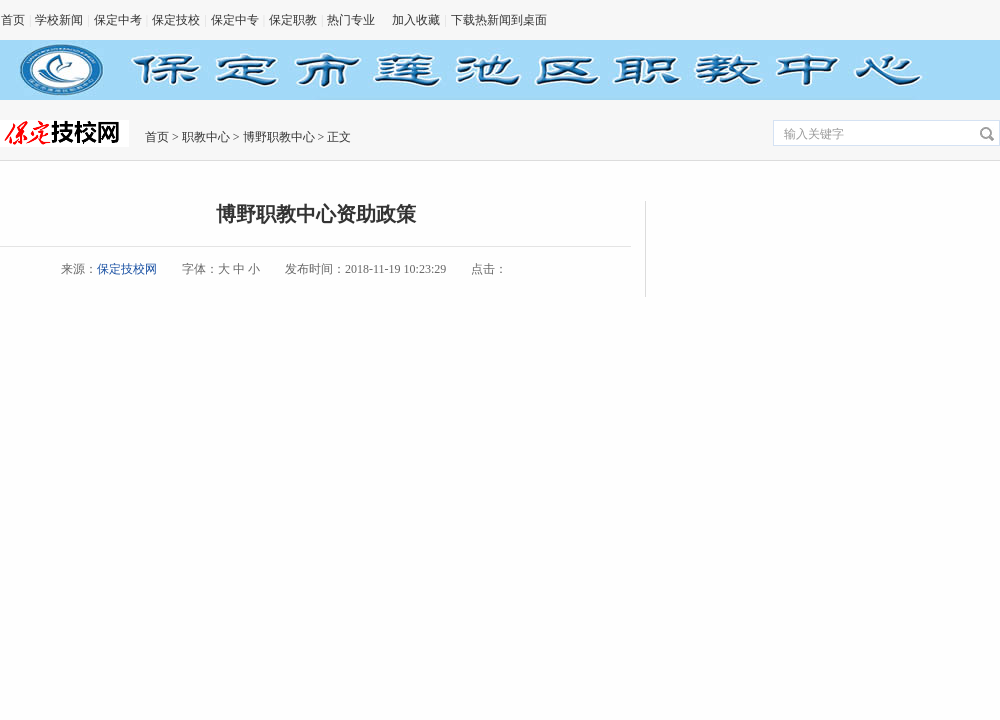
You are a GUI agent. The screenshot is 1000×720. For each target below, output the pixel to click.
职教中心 (206, 137)
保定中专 (235, 20)
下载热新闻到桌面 (499, 20)
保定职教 (293, 20)
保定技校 (176, 20)
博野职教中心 (279, 137)
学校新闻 (59, 20)
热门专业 (351, 20)
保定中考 (118, 20)
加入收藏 (416, 20)
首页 (13, 20)
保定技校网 (127, 269)
